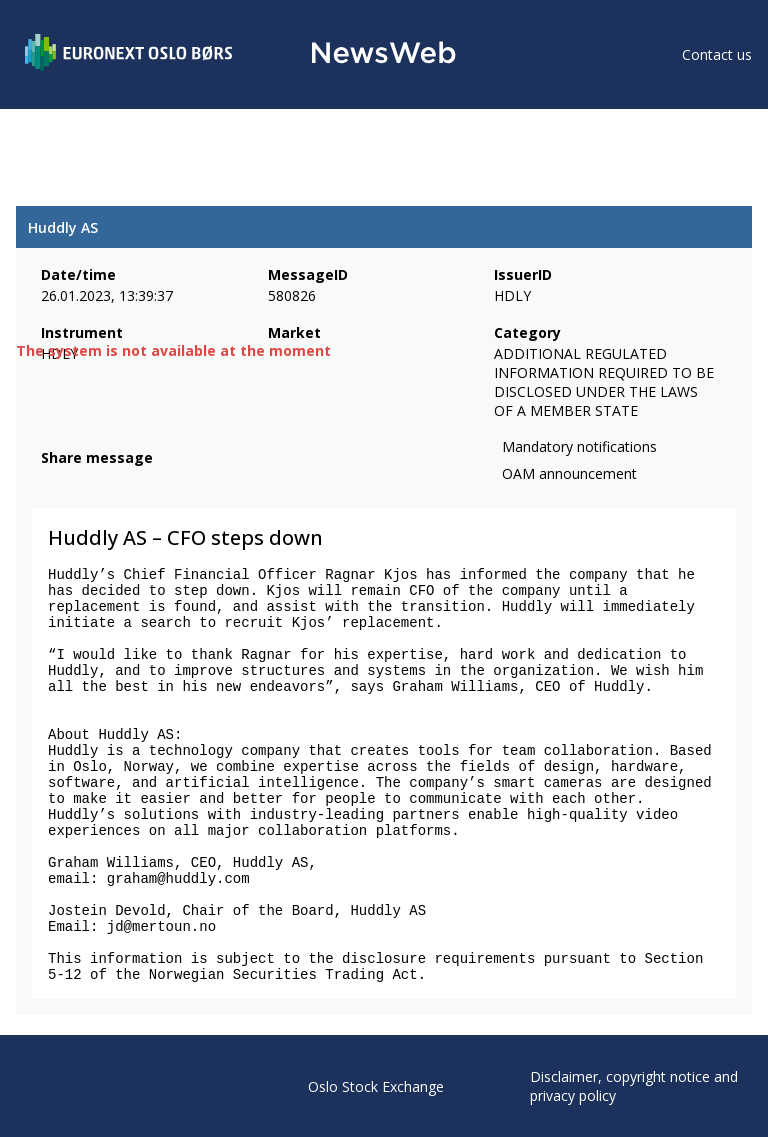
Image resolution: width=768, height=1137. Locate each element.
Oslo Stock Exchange (376, 1086)
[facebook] (52, 482)
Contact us (717, 54)
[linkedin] (121, 482)
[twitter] (84, 482)
